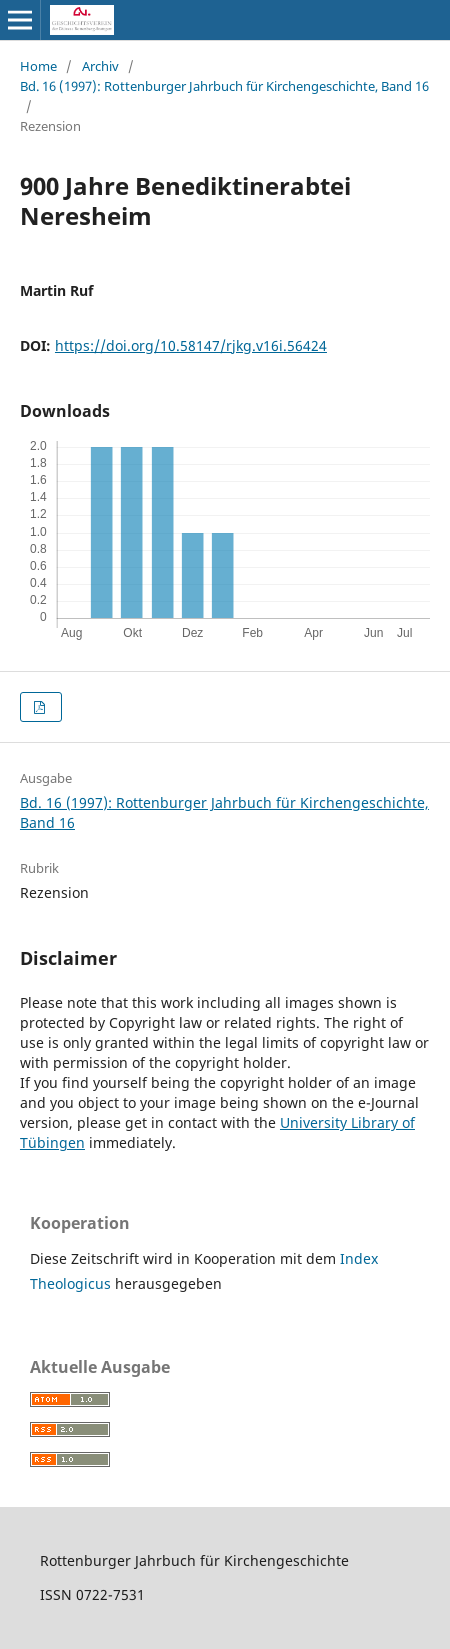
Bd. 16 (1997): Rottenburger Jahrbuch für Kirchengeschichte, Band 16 (224, 86)
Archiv (100, 66)
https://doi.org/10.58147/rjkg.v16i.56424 (191, 345)
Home (38, 66)
